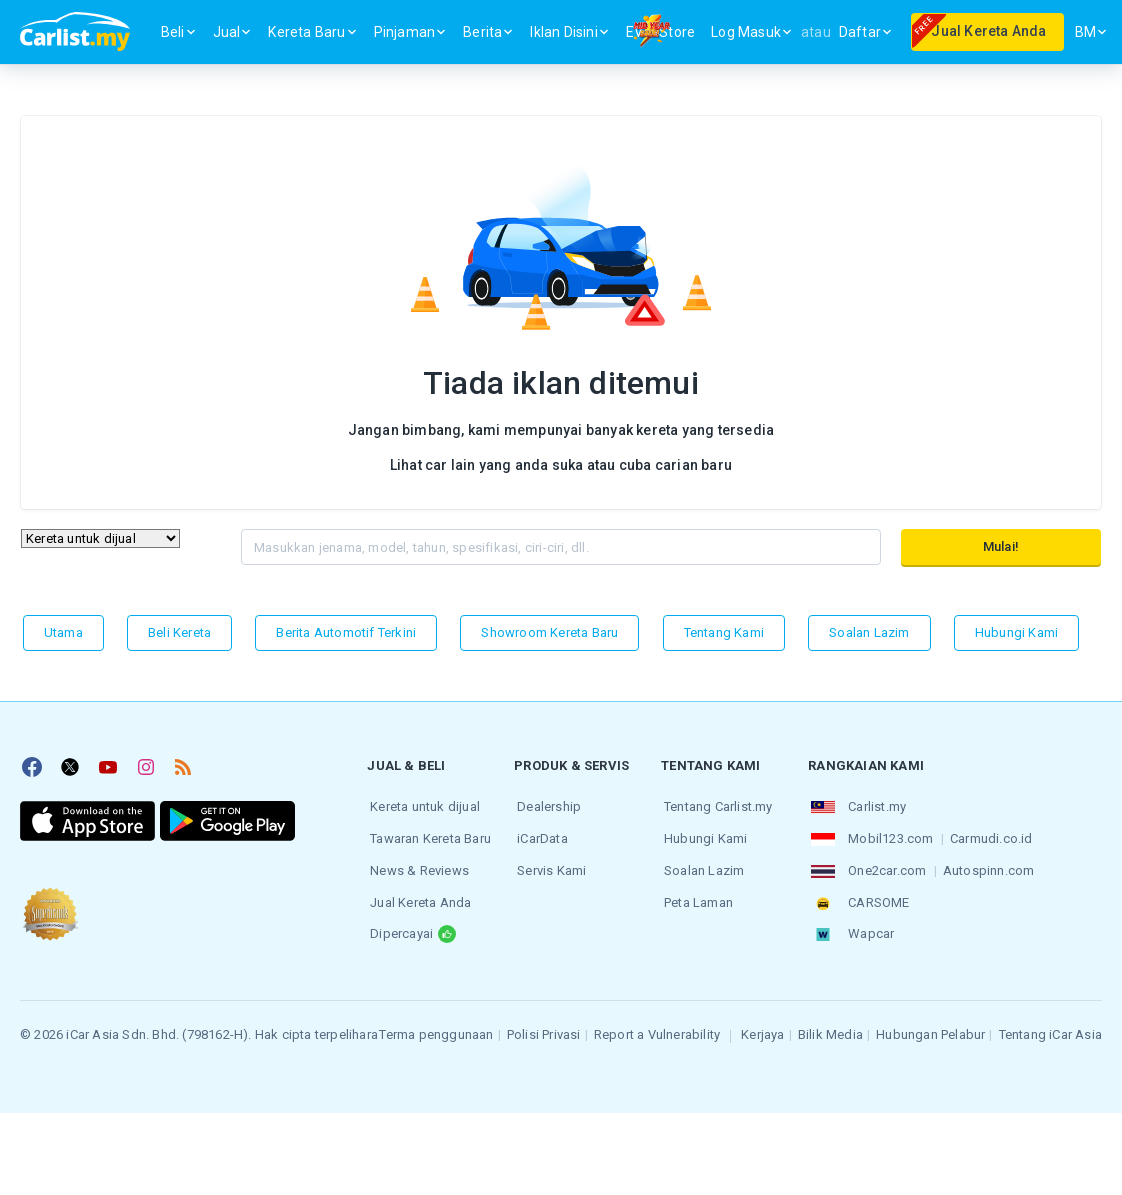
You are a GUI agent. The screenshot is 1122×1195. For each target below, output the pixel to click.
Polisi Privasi (544, 1025)
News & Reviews (416, 865)
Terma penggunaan (436, 1025)
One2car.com (884, 865)
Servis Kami (548, 865)
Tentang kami (724, 632)
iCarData (539, 835)
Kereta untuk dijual (422, 805)
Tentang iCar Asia (1050, 1025)
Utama (63, 632)
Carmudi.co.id (988, 835)
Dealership (546, 805)
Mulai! (1001, 546)
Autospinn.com (986, 865)
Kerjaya (762, 1025)
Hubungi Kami (1016, 632)
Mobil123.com (887, 835)
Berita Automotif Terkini (346, 632)
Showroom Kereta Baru (549, 632)
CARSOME (875, 895)
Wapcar (868, 925)
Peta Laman (695, 895)
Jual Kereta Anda (417, 895)
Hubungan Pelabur (930, 1025)
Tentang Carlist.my (715, 805)
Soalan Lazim (869, 632)
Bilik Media (830, 1025)
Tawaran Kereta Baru (427, 835)
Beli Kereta (179, 632)
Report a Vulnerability (657, 1025)
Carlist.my (874, 805)
